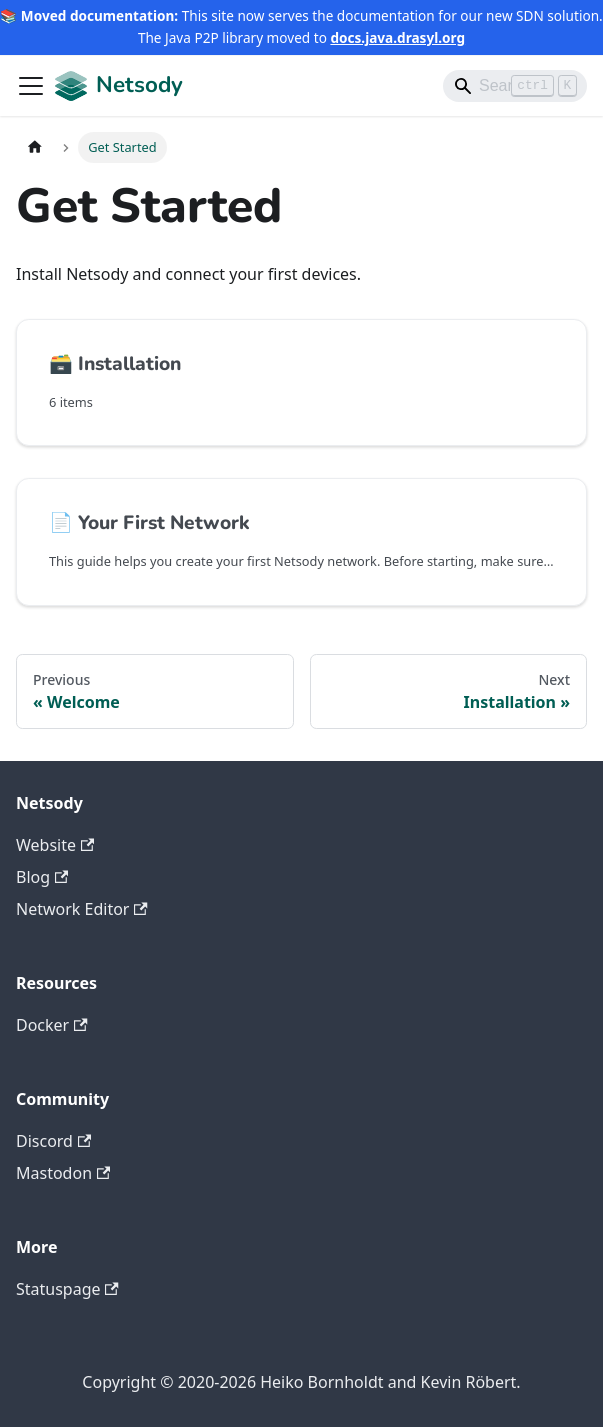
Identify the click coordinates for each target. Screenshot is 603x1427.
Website (55, 845)
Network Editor (82, 909)
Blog (42, 877)
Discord (53, 1141)
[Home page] (35, 147)
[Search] (515, 86)
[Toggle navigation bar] (31, 86)
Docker (52, 1025)
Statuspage (67, 1289)
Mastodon (63, 1173)
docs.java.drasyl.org (397, 37)
